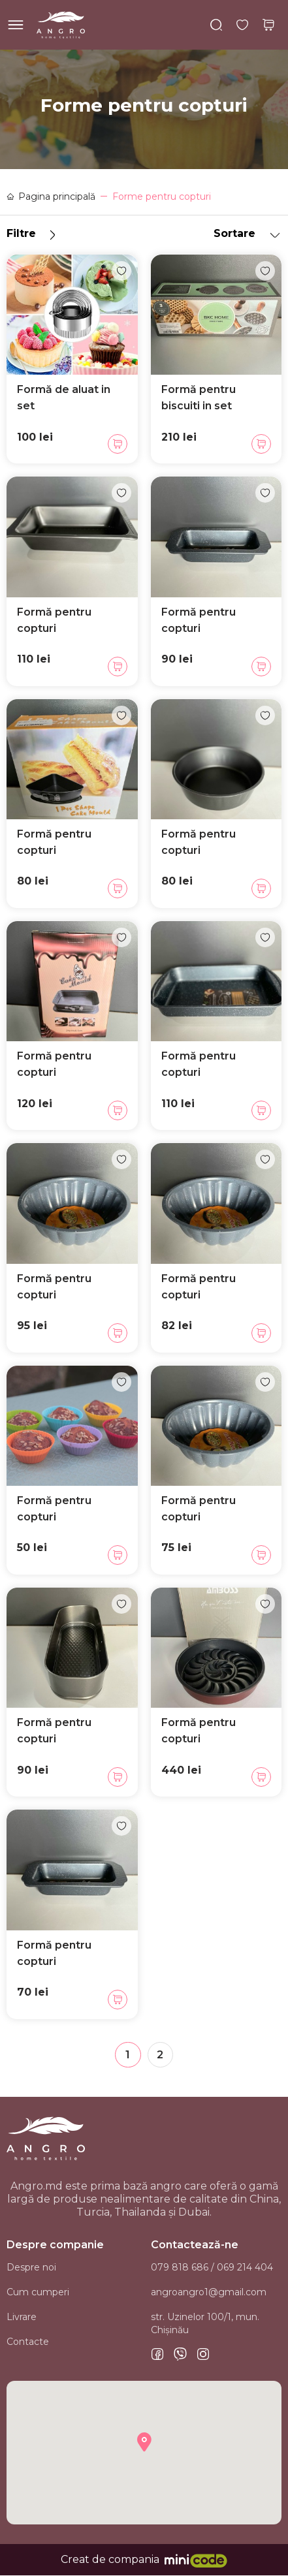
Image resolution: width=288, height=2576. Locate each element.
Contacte (28, 2342)
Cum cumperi (38, 2293)
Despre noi (31, 2268)
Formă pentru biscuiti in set (198, 397)
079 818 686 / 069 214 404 (212, 2268)
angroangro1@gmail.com (208, 2293)
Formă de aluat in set (63, 397)
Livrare (22, 2317)
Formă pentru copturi (54, 620)
